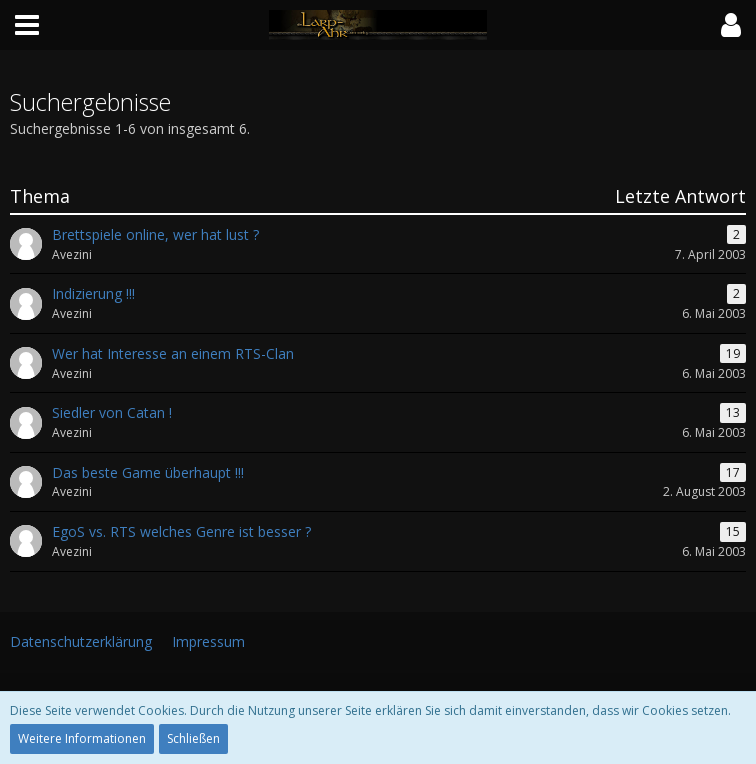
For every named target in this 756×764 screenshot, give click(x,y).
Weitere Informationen (82, 738)
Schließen (193, 738)
